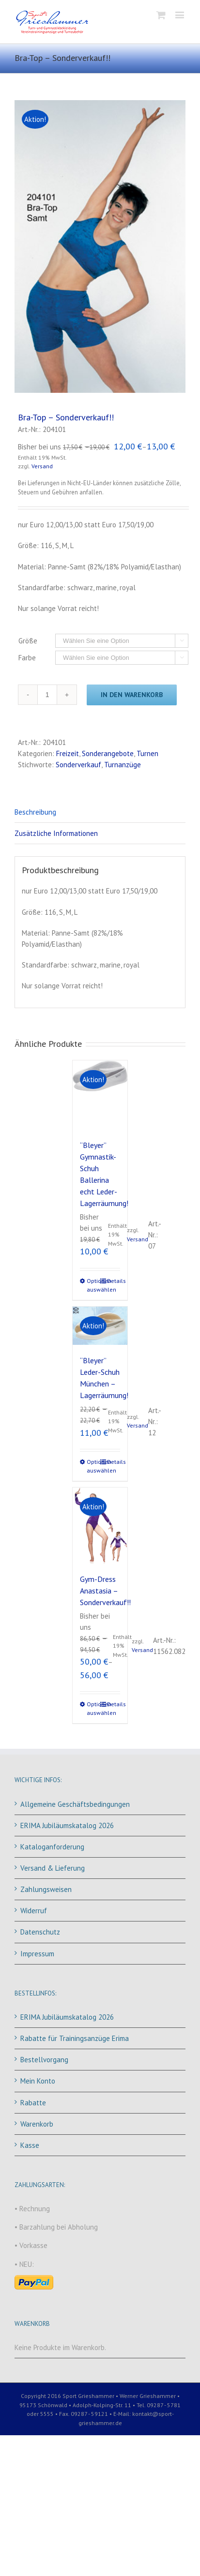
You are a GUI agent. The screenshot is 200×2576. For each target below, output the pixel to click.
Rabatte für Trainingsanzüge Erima (74, 2038)
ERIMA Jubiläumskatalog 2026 (67, 1825)
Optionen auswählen (93, 1285)
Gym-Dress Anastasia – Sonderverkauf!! (105, 1590)
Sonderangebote (108, 753)
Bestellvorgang (44, 2059)
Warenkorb (36, 2124)
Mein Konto (37, 2080)
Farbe (27, 657)
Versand (42, 466)
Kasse (29, 2145)
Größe (27, 640)
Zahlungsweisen (46, 1889)
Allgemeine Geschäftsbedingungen (75, 1804)
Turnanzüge (122, 764)
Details (113, 1280)
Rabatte (33, 2102)
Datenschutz (40, 1931)
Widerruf (33, 1910)
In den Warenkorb (132, 694)
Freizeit (67, 753)
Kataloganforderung (52, 1846)
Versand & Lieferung (52, 1868)
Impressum (37, 1953)
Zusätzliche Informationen (56, 833)
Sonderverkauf (78, 764)
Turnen (147, 753)
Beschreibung (35, 812)
